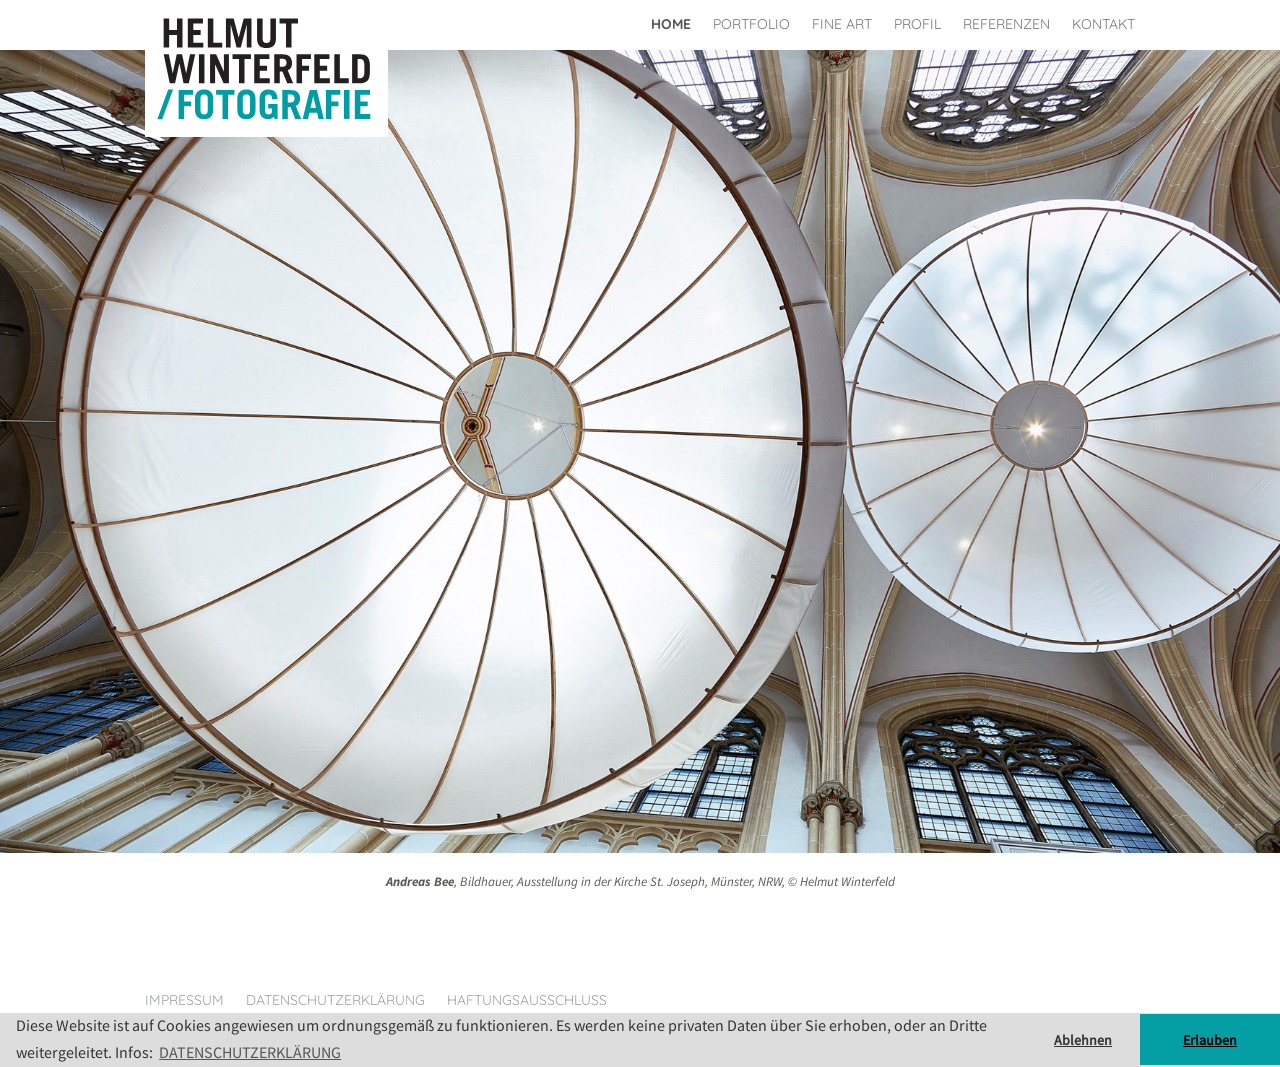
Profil (917, 24)
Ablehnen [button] (1083, 1040)
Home (671, 24)
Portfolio (751, 24)
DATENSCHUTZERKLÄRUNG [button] (250, 1052)
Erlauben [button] (1210, 1040)
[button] (96, 465)
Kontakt (1103, 24)
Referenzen (1006, 24)
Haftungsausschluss (527, 1000)
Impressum (184, 1000)
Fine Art (842, 24)
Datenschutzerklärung (335, 1000)
